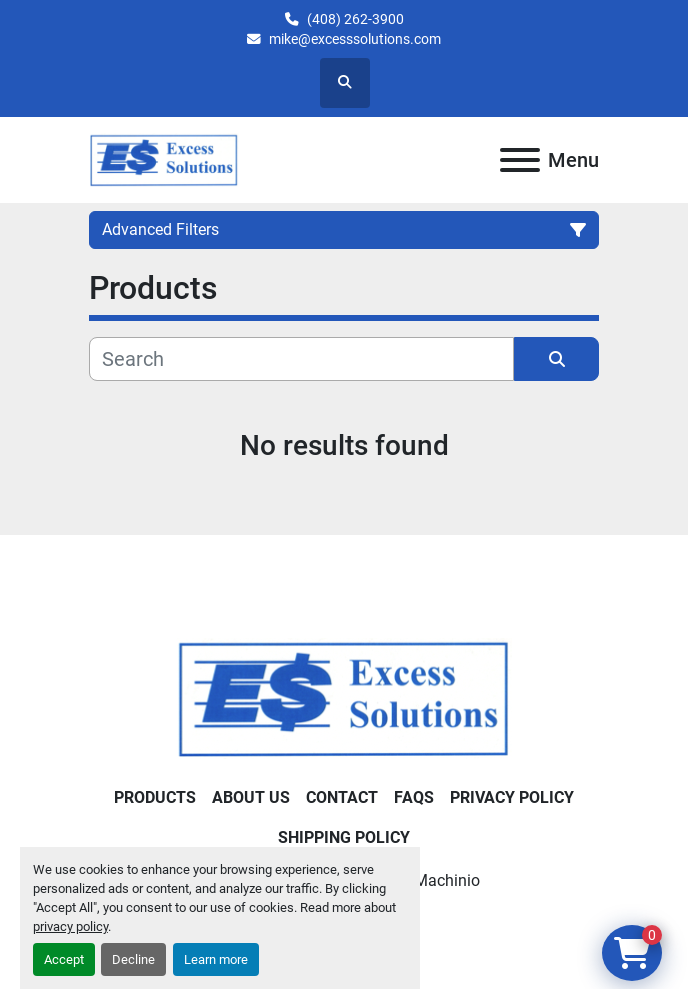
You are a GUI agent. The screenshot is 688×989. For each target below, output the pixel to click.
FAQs (414, 797)
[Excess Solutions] (344, 697)
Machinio (447, 880)
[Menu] (520, 160)
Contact (342, 797)
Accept (64, 959)
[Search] (301, 359)
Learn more (216, 959)
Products (155, 797)
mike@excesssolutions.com (355, 39)
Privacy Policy (512, 797)
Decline (133, 959)
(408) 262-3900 (355, 19)
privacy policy (70, 926)
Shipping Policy (344, 837)
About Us (251, 797)
